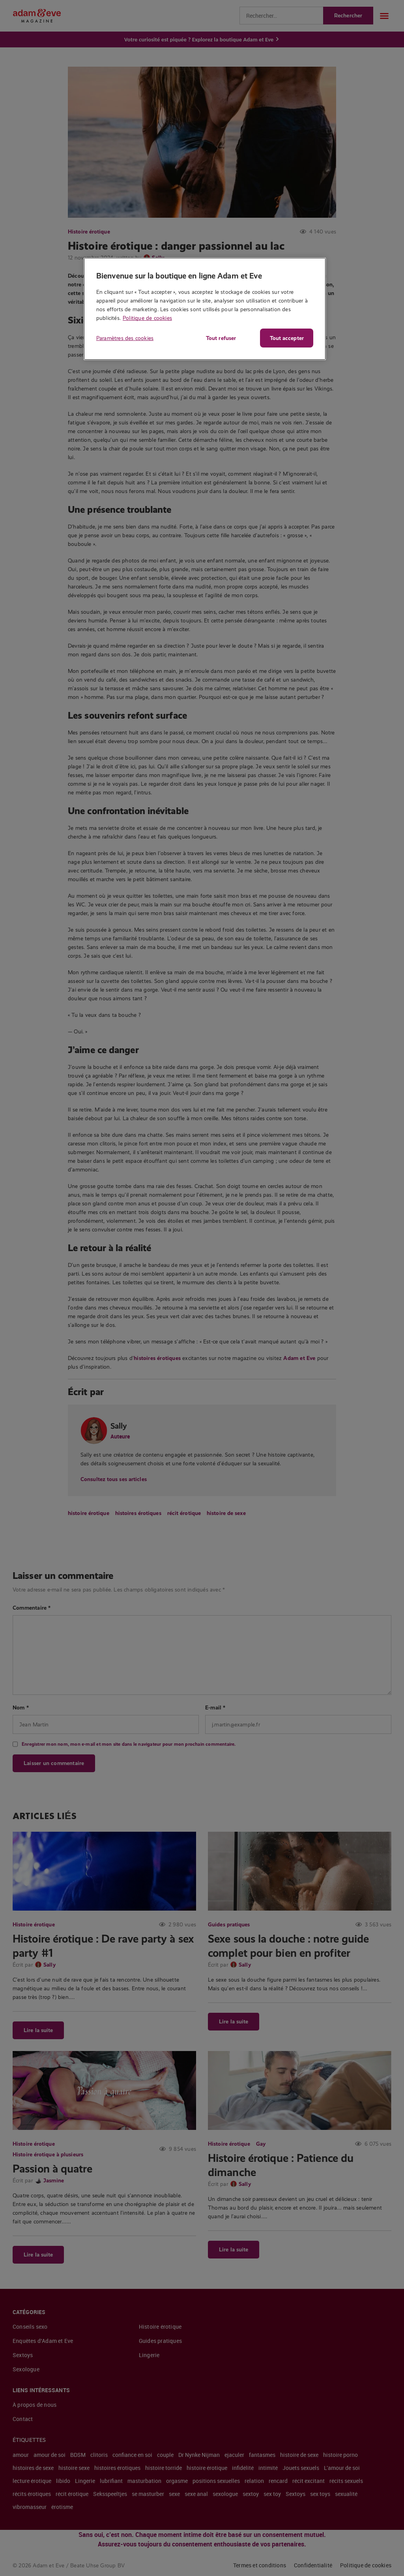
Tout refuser (221, 338)
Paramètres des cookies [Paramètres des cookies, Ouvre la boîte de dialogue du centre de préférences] (124, 338)
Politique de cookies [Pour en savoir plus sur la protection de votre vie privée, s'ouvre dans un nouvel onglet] (147, 318)
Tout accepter (287, 338)
